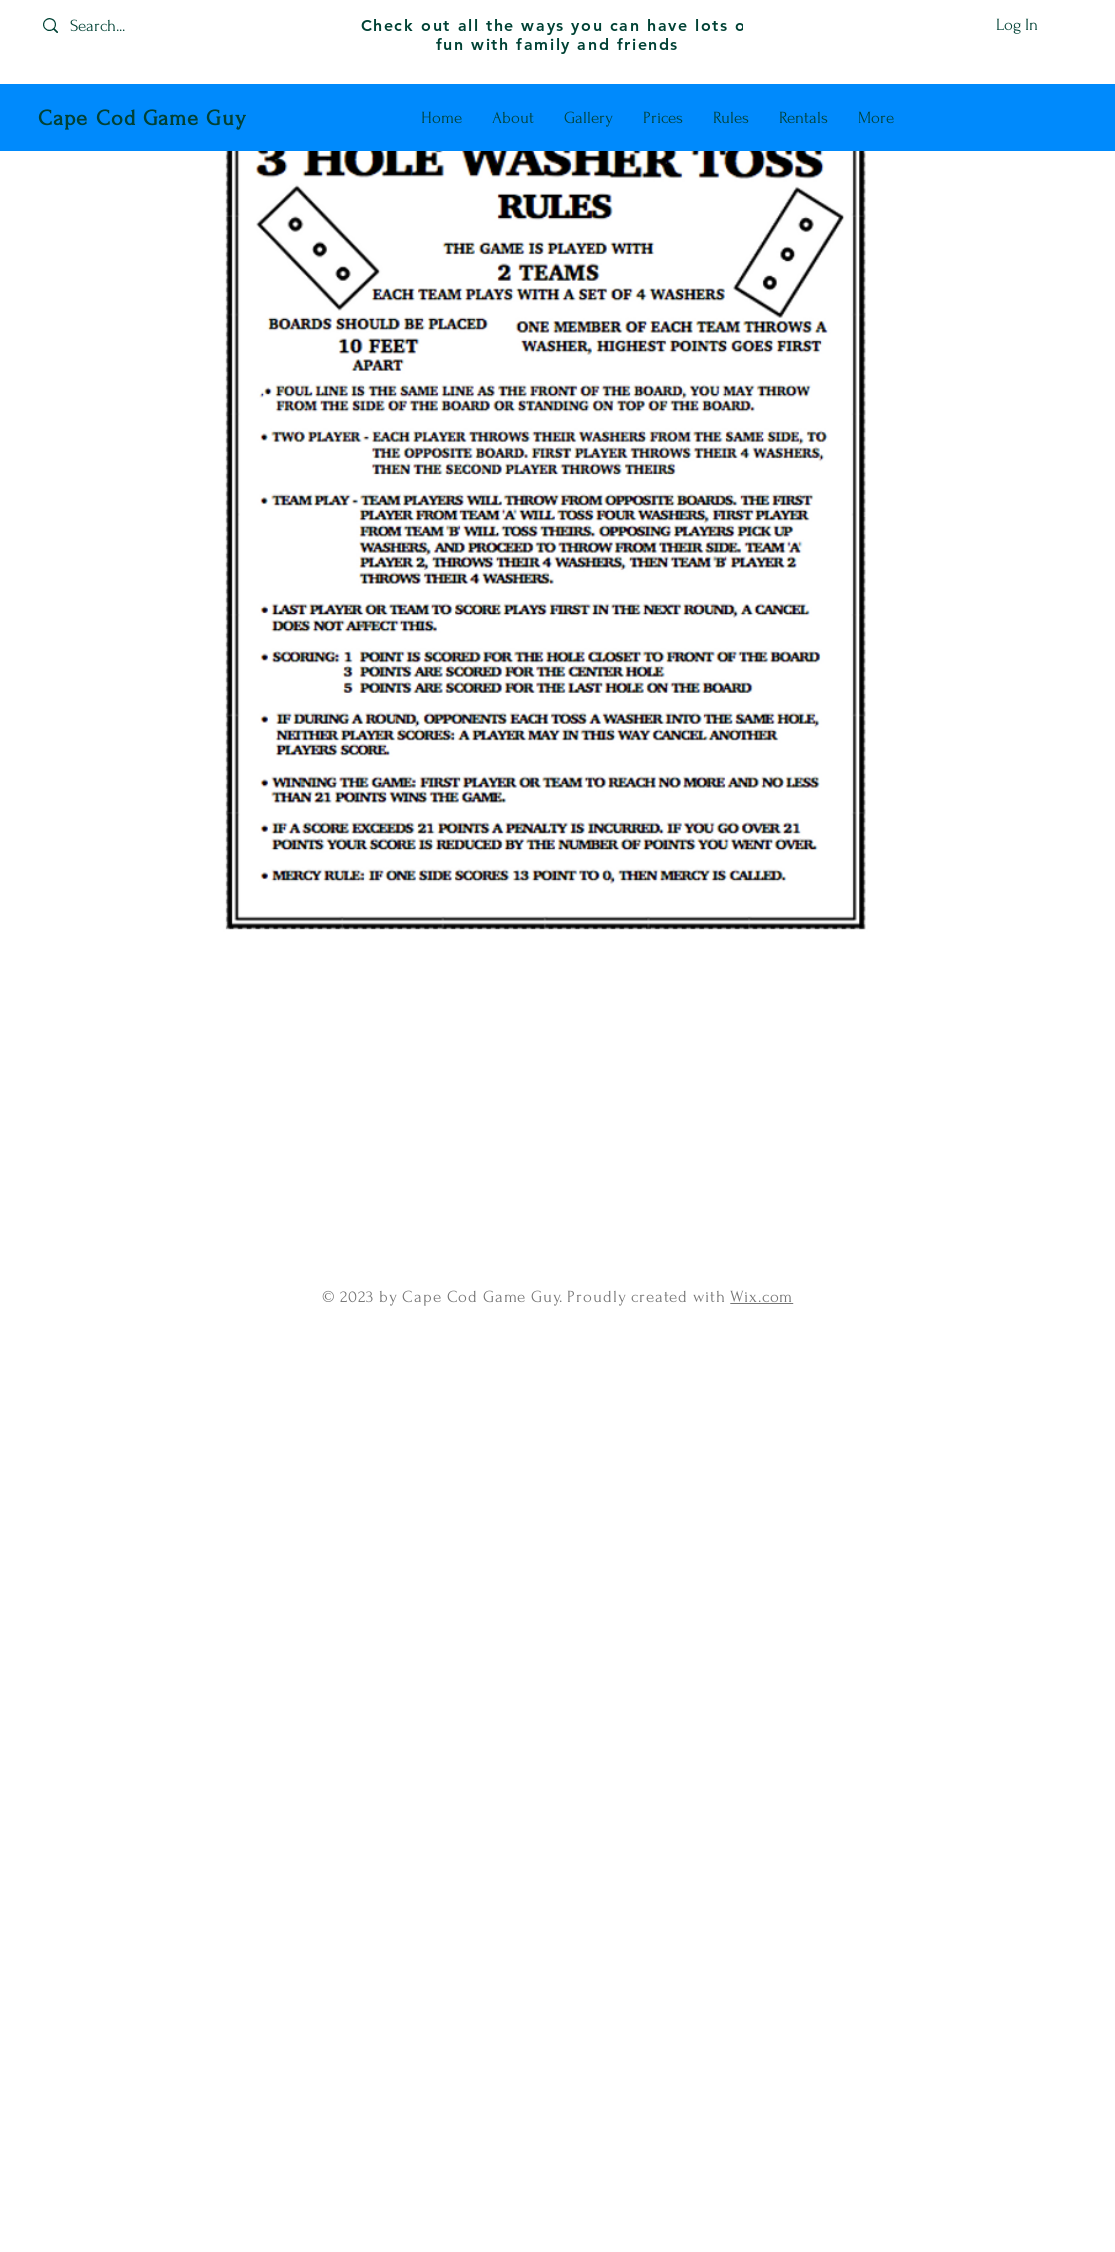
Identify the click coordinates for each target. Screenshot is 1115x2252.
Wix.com (761, 1296)
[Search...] (115, 25)
